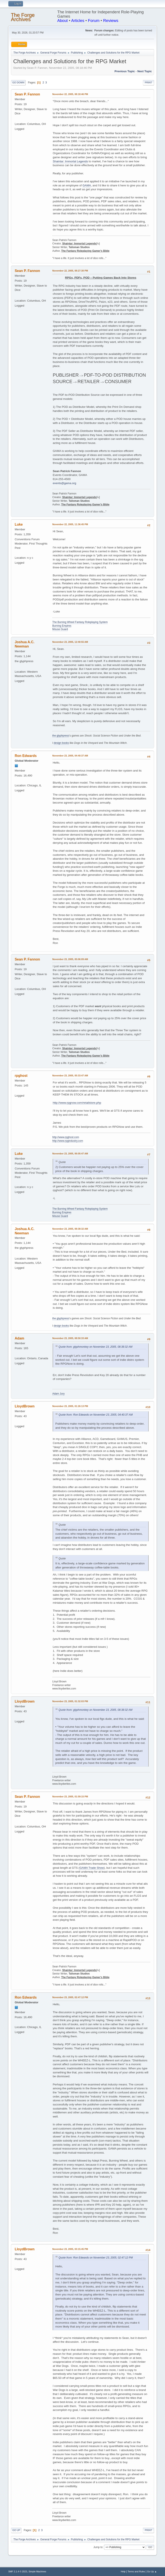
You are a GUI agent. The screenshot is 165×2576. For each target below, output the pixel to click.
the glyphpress (60, 735)
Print (148, 82)
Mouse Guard (60, 629)
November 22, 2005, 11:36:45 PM (70, 524)
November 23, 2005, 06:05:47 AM (70, 1153)
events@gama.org (64, 483)
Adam (19, 1338)
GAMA (86, 185)
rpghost (21, 1075)
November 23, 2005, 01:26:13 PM (70, 1406)
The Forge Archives (23, 17)
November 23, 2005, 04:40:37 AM (70, 755)
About (62, 20)
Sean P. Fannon (27, 94)
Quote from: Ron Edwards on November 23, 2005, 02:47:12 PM (95, 2257)
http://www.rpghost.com (65, 1137)
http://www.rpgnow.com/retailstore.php (77, 1102)
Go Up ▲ (152, 2571)
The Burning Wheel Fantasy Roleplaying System (80, 622)
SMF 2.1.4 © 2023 (17, 2571)
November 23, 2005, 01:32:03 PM (70, 1701)
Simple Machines (37, 2571)
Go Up (16, 2530)
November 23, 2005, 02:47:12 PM (70, 1997)
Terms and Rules (136, 2571)
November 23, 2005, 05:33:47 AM (70, 1075)
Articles (77, 20)
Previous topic (125, 71)
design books (61, 742)
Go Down (18, 82)
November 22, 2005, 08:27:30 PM (70, 270)
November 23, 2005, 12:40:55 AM (70, 642)
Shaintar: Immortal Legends (70, 161)
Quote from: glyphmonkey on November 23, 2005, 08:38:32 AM (95, 1346)
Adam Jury (58, 1393)
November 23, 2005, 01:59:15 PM (70, 1796)
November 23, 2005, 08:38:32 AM (70, 1228)
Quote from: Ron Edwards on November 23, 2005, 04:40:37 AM (95, 1414)
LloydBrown (24, 1406)
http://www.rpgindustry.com (67, 1140)
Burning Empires (61, 625)
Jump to (98, 2547)
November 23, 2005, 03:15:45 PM (70, 2249)
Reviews (110, 20)
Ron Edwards (26, 756)
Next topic (144, 71)
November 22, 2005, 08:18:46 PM (70, 94)
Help (123, 2571)
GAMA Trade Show (91, 1867)
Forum (93, 20)
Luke (19, 524)
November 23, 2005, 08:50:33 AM (70, 1338)
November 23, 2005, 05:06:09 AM (70, 959)
